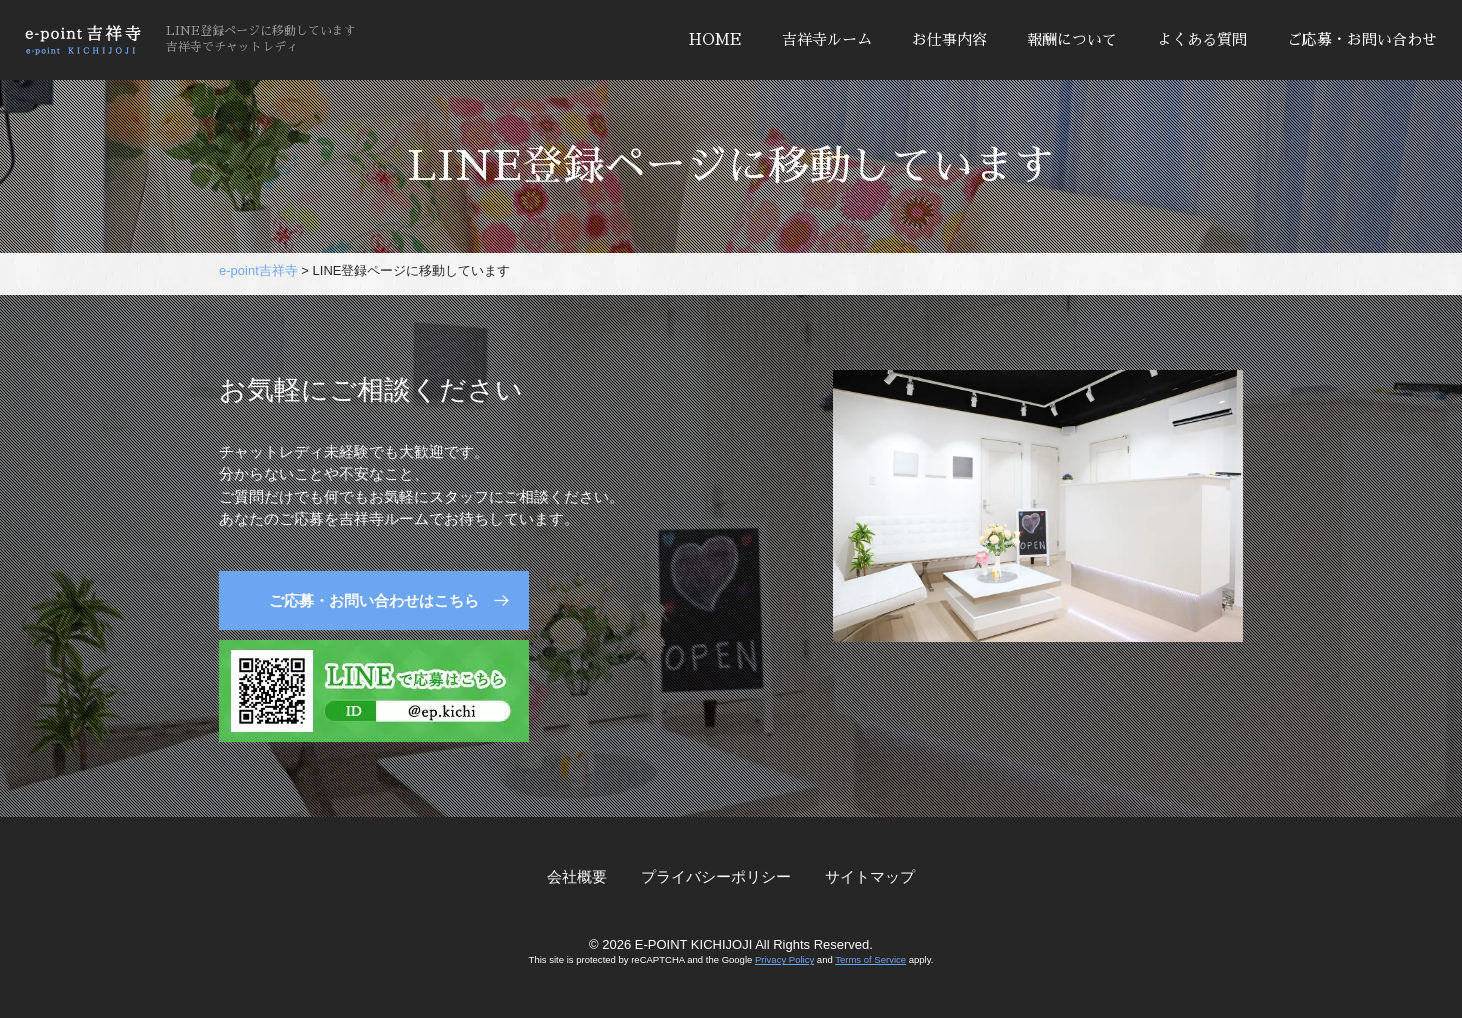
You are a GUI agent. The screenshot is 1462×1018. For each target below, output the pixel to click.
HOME (715, 39)
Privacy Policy (784, 959)
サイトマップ (870, 876)
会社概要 (577, 876)
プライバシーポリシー (716, 876)
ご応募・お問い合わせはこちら (374, 600)
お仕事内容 (949, 39)
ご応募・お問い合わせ (1362, 39)
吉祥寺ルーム (827, 39)
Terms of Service (870, 959)
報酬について (1072, 39)
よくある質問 (1202, 39)
